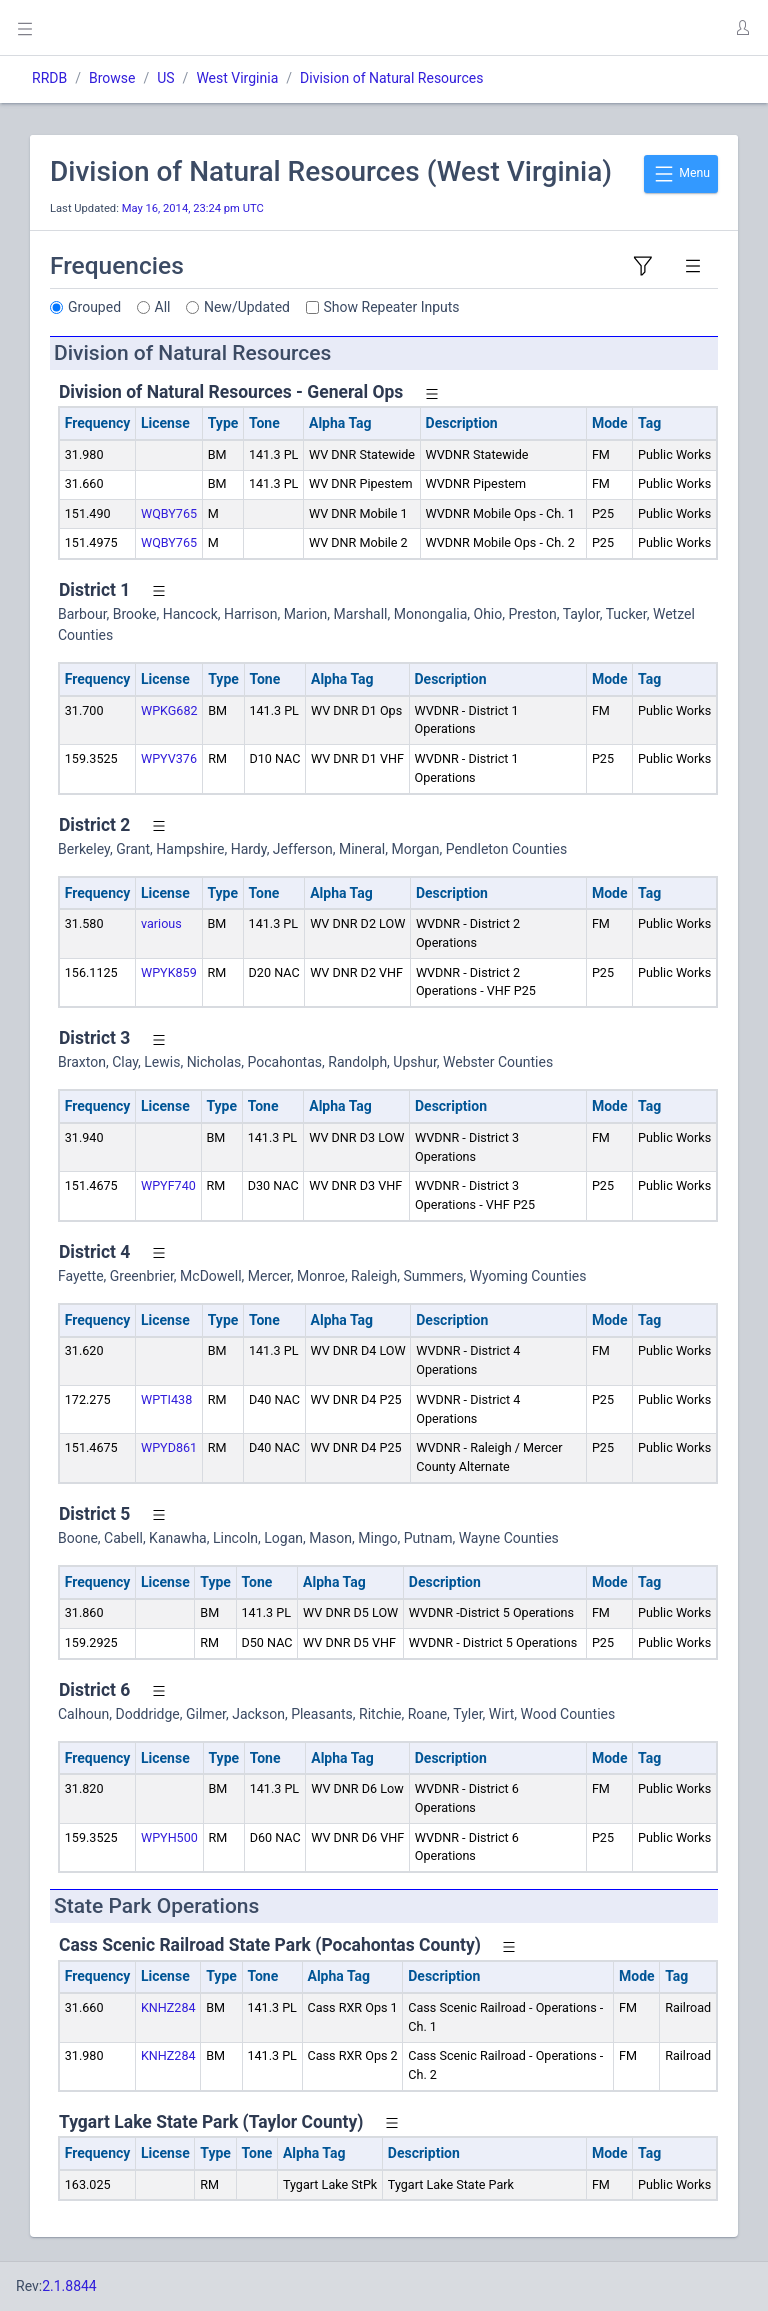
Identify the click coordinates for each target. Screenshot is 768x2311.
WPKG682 (169, 710)
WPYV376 (169, 758)
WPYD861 (169, 1447)
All (163, 307)
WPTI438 (166, 1399)
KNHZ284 (168, 2007)
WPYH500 (169, 1837)
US (165, 78)
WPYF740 (168, 1185)
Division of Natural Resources (391, 78)
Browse (112, 78)
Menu (681, 174)
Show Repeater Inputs (392, 307)
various (161, 923)
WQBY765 (169, 513)
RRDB (49, 78)
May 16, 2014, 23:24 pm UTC (193, 208)
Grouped (94, 307)
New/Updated (247, 307)
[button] (742, 28)
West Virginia (237, 78)
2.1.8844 (69, 2286)
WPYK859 (169, 972)
